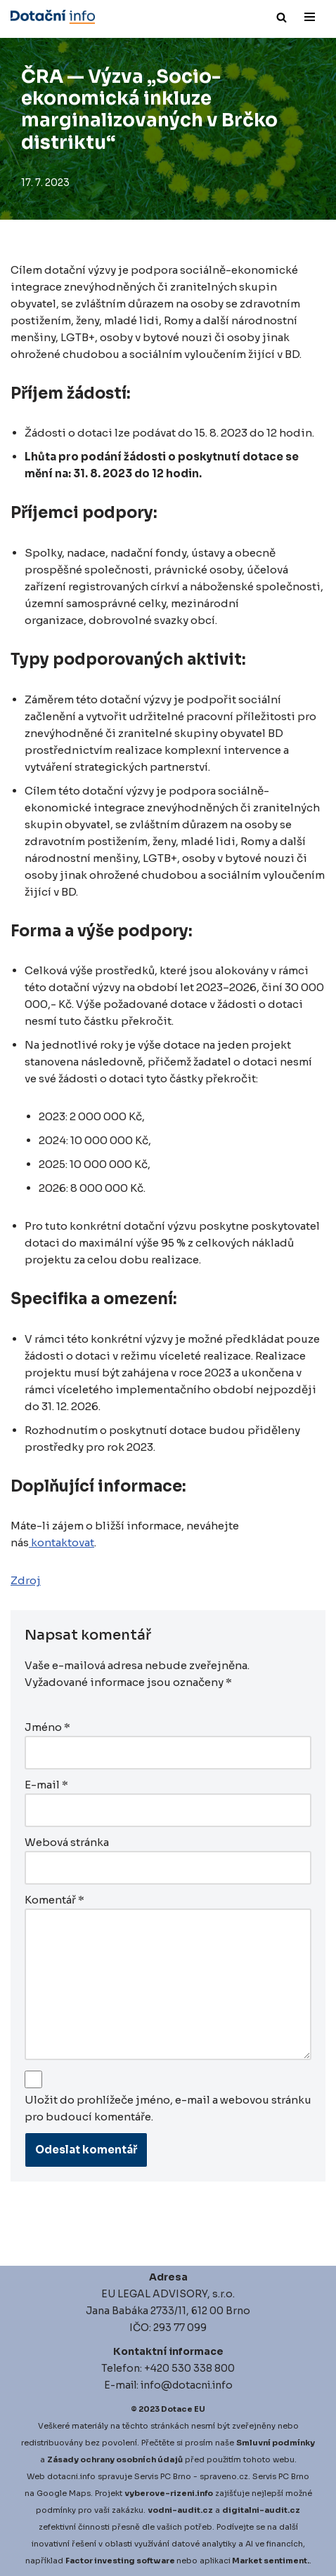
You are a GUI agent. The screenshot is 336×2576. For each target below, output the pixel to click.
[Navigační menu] (309, 17)
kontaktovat (61, 1542)
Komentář (54, 1899)
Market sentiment (269, 2560)
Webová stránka (67, 1842)
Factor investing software (120, 2560)
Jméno (47, 1727)
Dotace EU (183, 2409)
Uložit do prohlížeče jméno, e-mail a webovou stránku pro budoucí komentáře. (168, 2108)
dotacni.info (71, 2476)
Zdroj (26, 1580)
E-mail (46, 1784)
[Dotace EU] (53, 17)
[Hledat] (281, 17)
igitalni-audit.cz (264, 2510)
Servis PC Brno (162, 2476)
